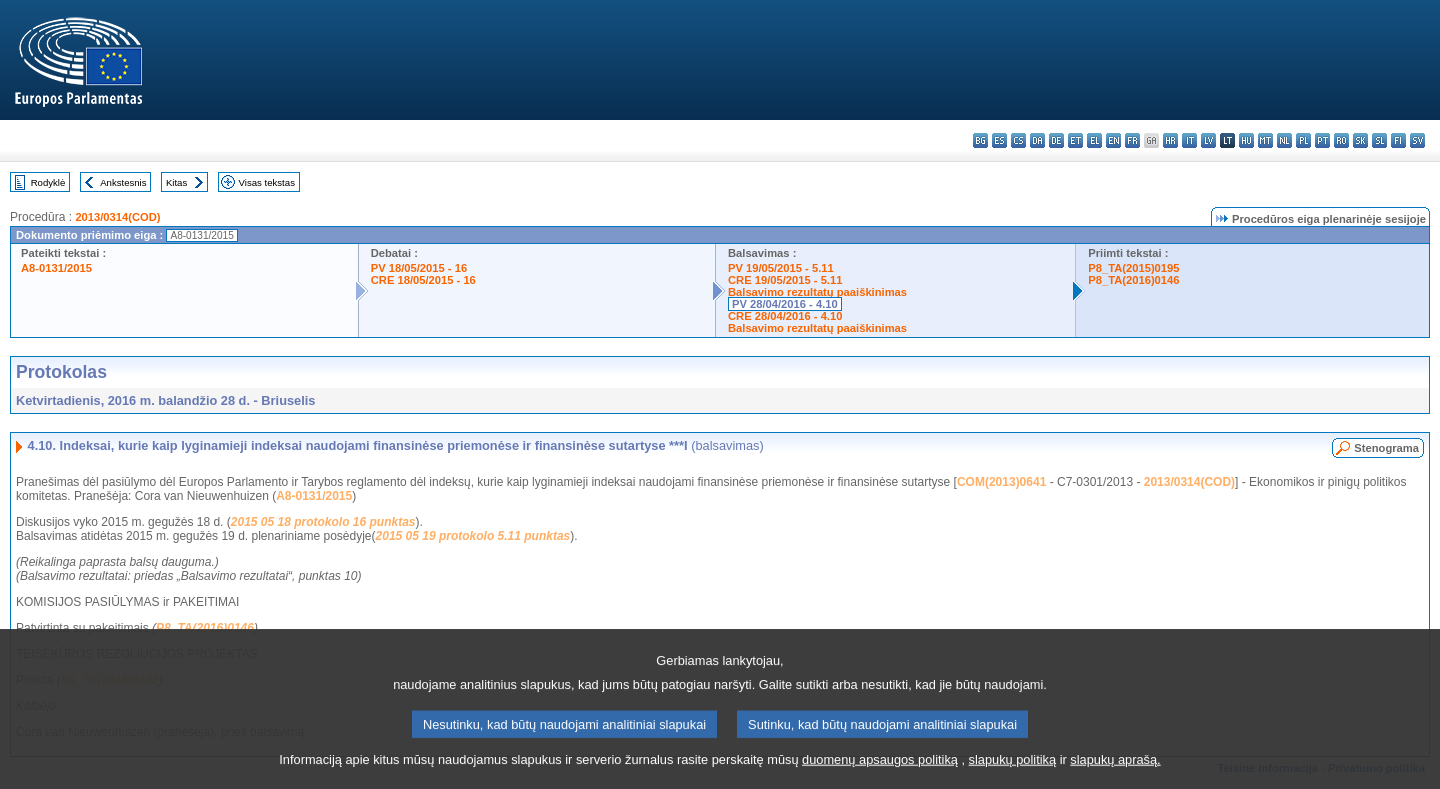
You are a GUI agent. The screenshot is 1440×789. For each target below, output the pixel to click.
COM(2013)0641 (1001, 482)
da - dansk (1037, 140)
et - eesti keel (1075, 140)
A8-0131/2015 (56, 268)
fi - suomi (1398, 140)
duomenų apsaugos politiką (880, 774)
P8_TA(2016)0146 (1133, 280)
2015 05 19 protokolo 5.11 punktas (473, 536)
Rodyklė (48, 182)
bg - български (980, 140)
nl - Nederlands (1284, 140)
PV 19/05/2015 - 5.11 (781, 268)
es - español (999, 140)
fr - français (1132, 140)
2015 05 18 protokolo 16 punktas (323, 522)
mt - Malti (1265, 140)
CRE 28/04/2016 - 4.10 (785, 316)
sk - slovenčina (1360, 140)
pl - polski (1303, 140)
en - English (1113, 140)
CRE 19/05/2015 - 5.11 (785, 280)
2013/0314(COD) (117, 217)
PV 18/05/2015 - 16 (419, 268)
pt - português (1322, 140)
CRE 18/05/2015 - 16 (423, 280)
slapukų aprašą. (1115, 774)
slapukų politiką (1013, 774)
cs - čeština (1018, 140)
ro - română (1341, 140)
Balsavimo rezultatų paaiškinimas (817, 292)
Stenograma (1386, 448)
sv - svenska (1417, 140)
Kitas (176, 182)
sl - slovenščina (1379, 140)
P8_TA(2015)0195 (1133, 268)
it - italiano (1189, 140)
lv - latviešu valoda (1208, 140)
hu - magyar (1246, 140)
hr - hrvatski (1170, 140)
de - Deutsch (1056, 140)
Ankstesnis (123, 182)
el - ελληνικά (1094, 140)
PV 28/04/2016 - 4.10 (785, 304)
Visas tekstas (267, 182)
